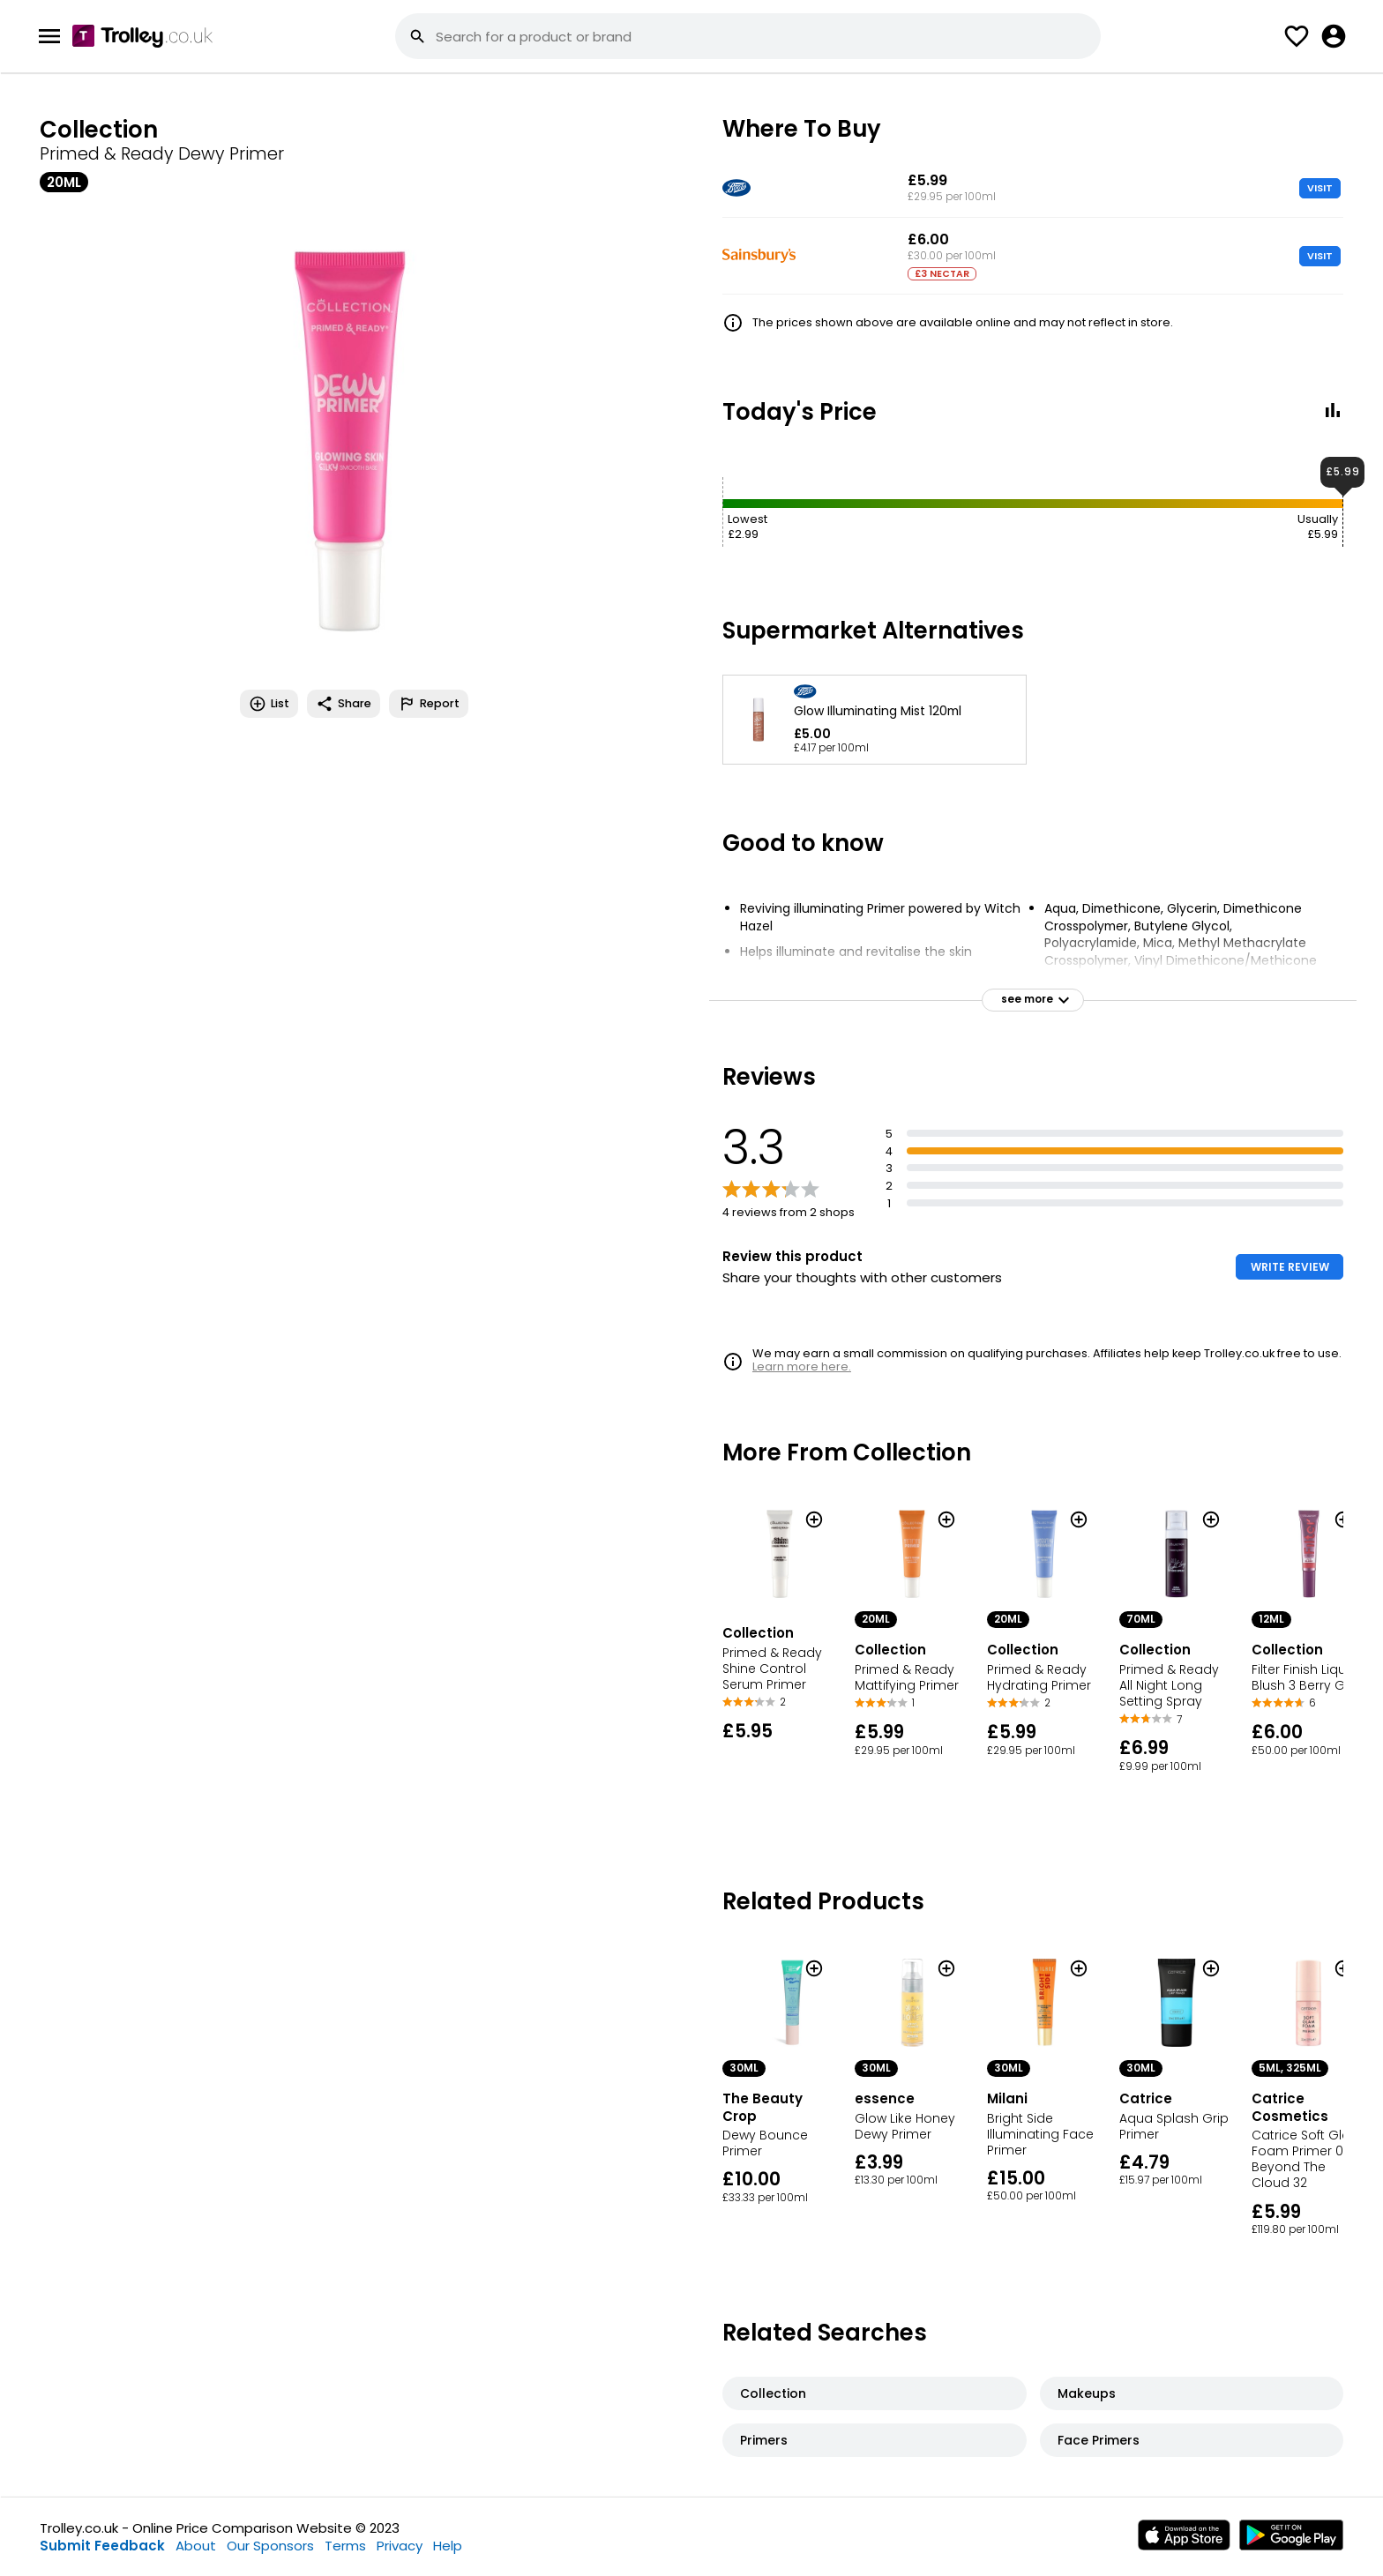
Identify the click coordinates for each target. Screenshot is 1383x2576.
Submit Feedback (102, 2545)
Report (429, 704)
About (196, 2545)
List (269, 704)
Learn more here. (801, 1366)
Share (343, 704)
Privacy (399, 2545)
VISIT (1320, 188)
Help (447, 2545)
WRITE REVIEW (1290, 1266)
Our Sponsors (270, 2545)
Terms (345, 2545)
